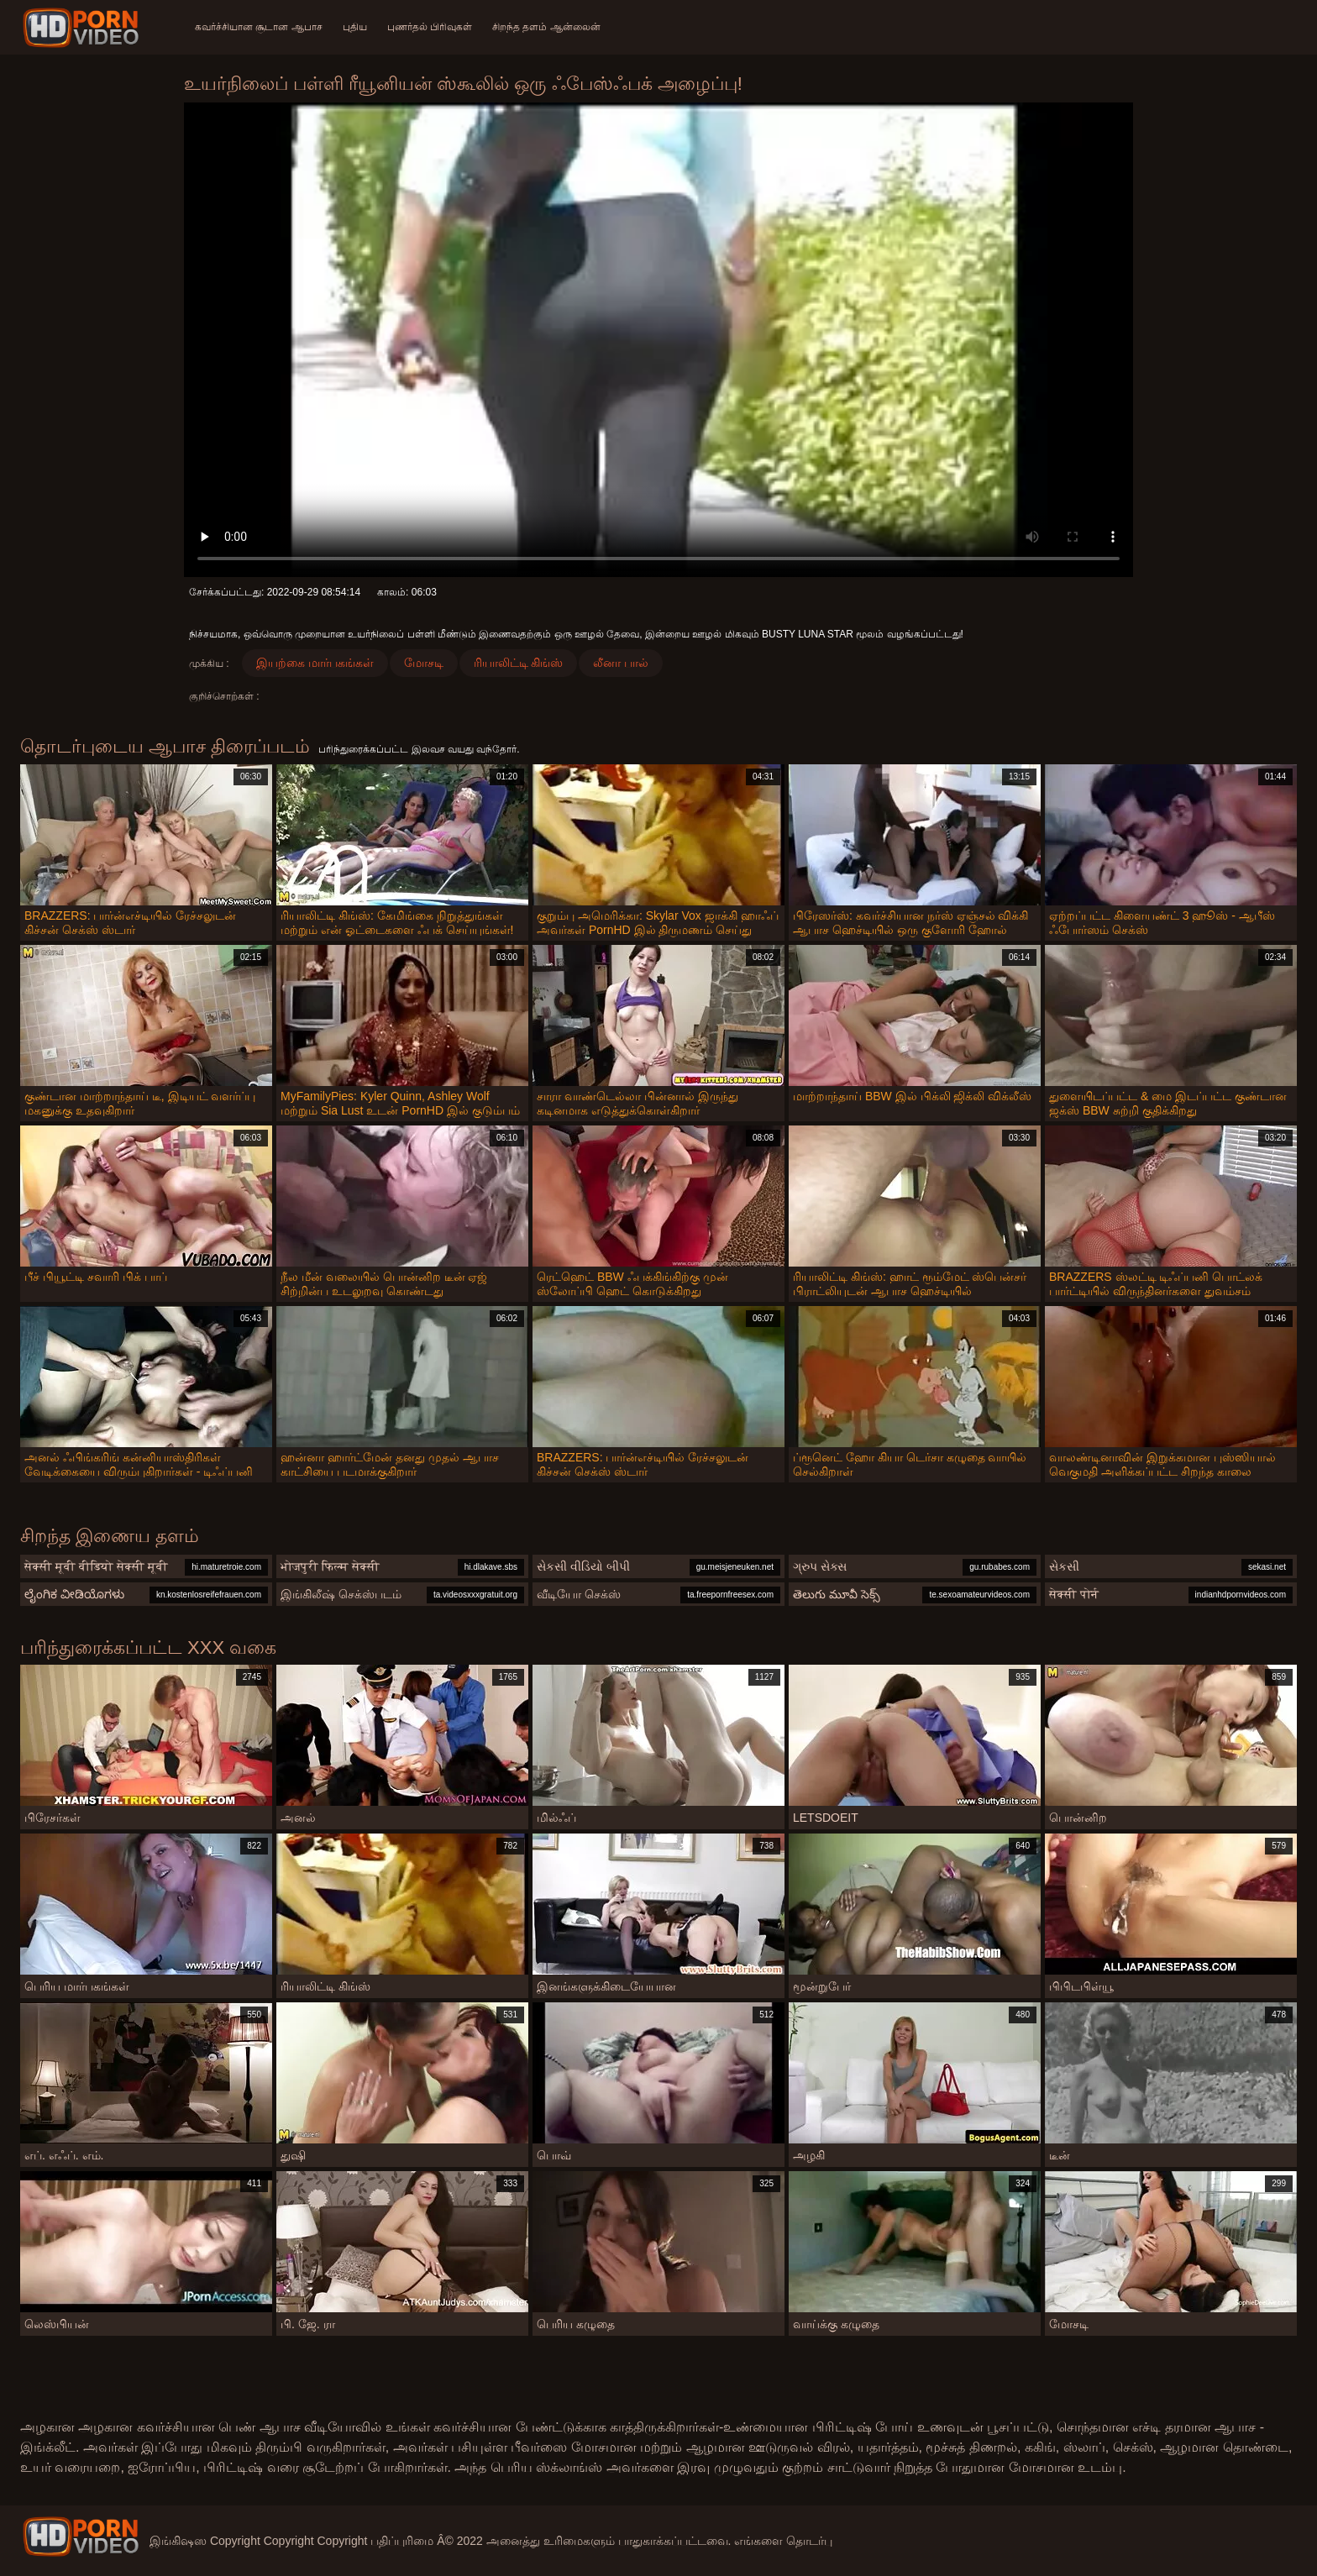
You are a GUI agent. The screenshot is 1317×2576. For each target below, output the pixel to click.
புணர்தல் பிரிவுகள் (429, 27)
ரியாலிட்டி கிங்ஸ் (519, 662)
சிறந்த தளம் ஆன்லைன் (546, 27)
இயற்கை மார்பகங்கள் (315, 662)
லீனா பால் (620, 662)
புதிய (355, 27)
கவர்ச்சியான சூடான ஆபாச (259, 27)
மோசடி (423, 662)
